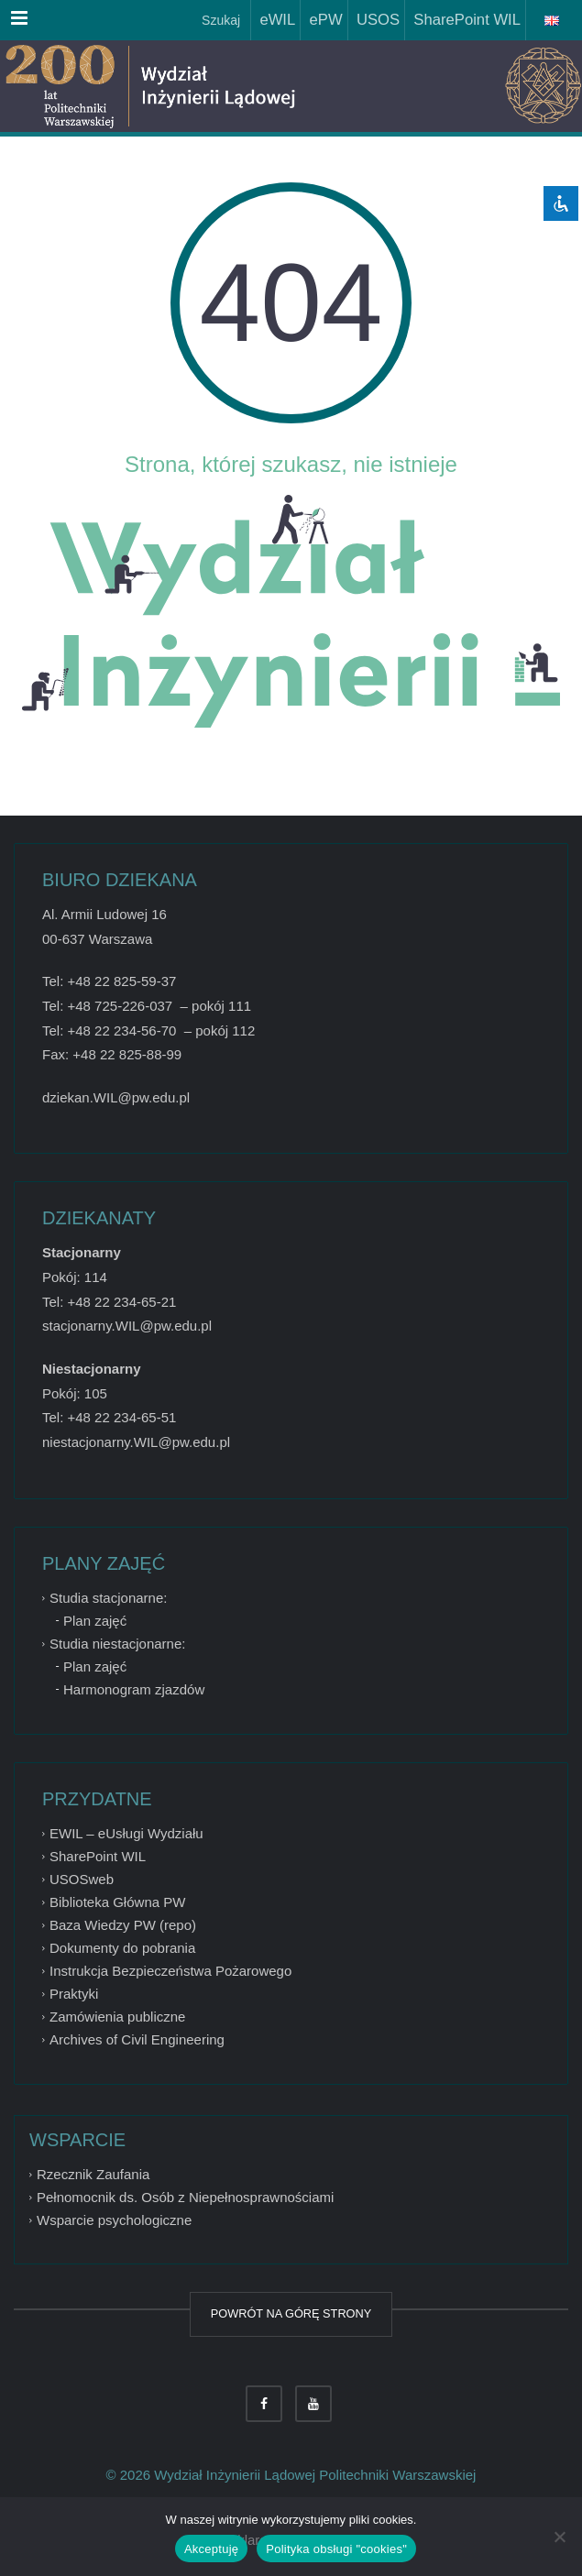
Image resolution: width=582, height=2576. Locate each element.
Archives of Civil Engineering (137, 2039)
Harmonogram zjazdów (133, 1689)
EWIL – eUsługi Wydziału (126, 1833)
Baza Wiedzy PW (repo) (122, 1925)
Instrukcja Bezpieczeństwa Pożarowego (170, 1971)
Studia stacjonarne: (108, 1598)
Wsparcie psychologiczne (114, 2220)
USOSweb (81, 1879)
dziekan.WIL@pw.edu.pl (116, 1097)
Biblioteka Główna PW (117, 1902)
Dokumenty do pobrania (122, 1948)
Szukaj (219, 20)
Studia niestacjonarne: (117, 1643)
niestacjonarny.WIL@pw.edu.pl (136, 1442)
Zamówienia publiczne (117, 2016)
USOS (374, 19)
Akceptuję (211, 2549)
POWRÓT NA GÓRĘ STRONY (291, 2313)
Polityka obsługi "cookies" (336, 2549)
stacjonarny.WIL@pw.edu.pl (127, 1325)
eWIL (273, 19)
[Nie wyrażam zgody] (559, 2536)
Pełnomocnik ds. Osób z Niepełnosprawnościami (185, 2197)
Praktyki (73, 1993)
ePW (321, 19)
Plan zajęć (94, 1620)
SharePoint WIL (463, 19)
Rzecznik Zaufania (93, 2174)
